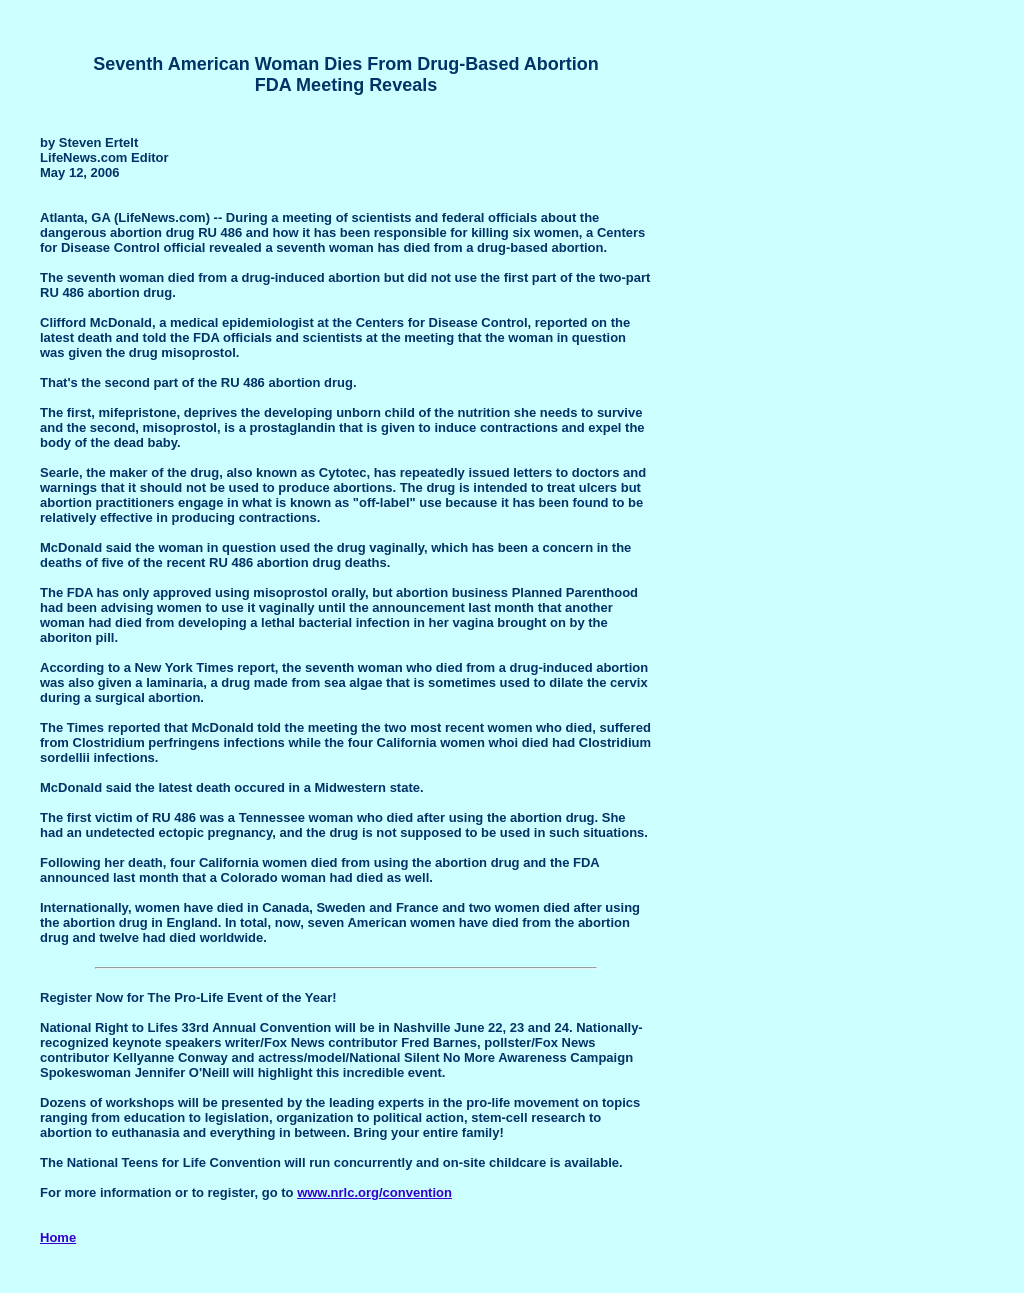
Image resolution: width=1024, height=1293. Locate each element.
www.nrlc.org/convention (374, 1192)
